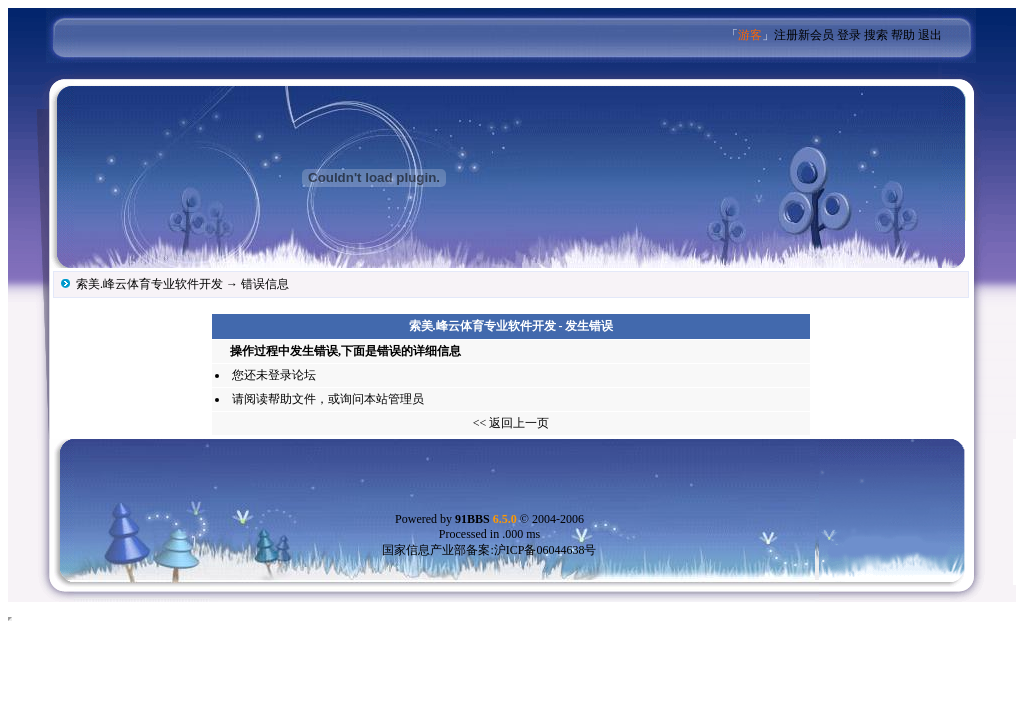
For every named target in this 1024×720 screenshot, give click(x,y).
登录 (849, 35)
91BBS (486, 519)
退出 (930, 35)
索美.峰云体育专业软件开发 (149, 284)
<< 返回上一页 (511, 423)
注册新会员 (804, 35)
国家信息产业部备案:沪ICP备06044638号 (489, 550)
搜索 (876, 35)
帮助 (903, 35)
